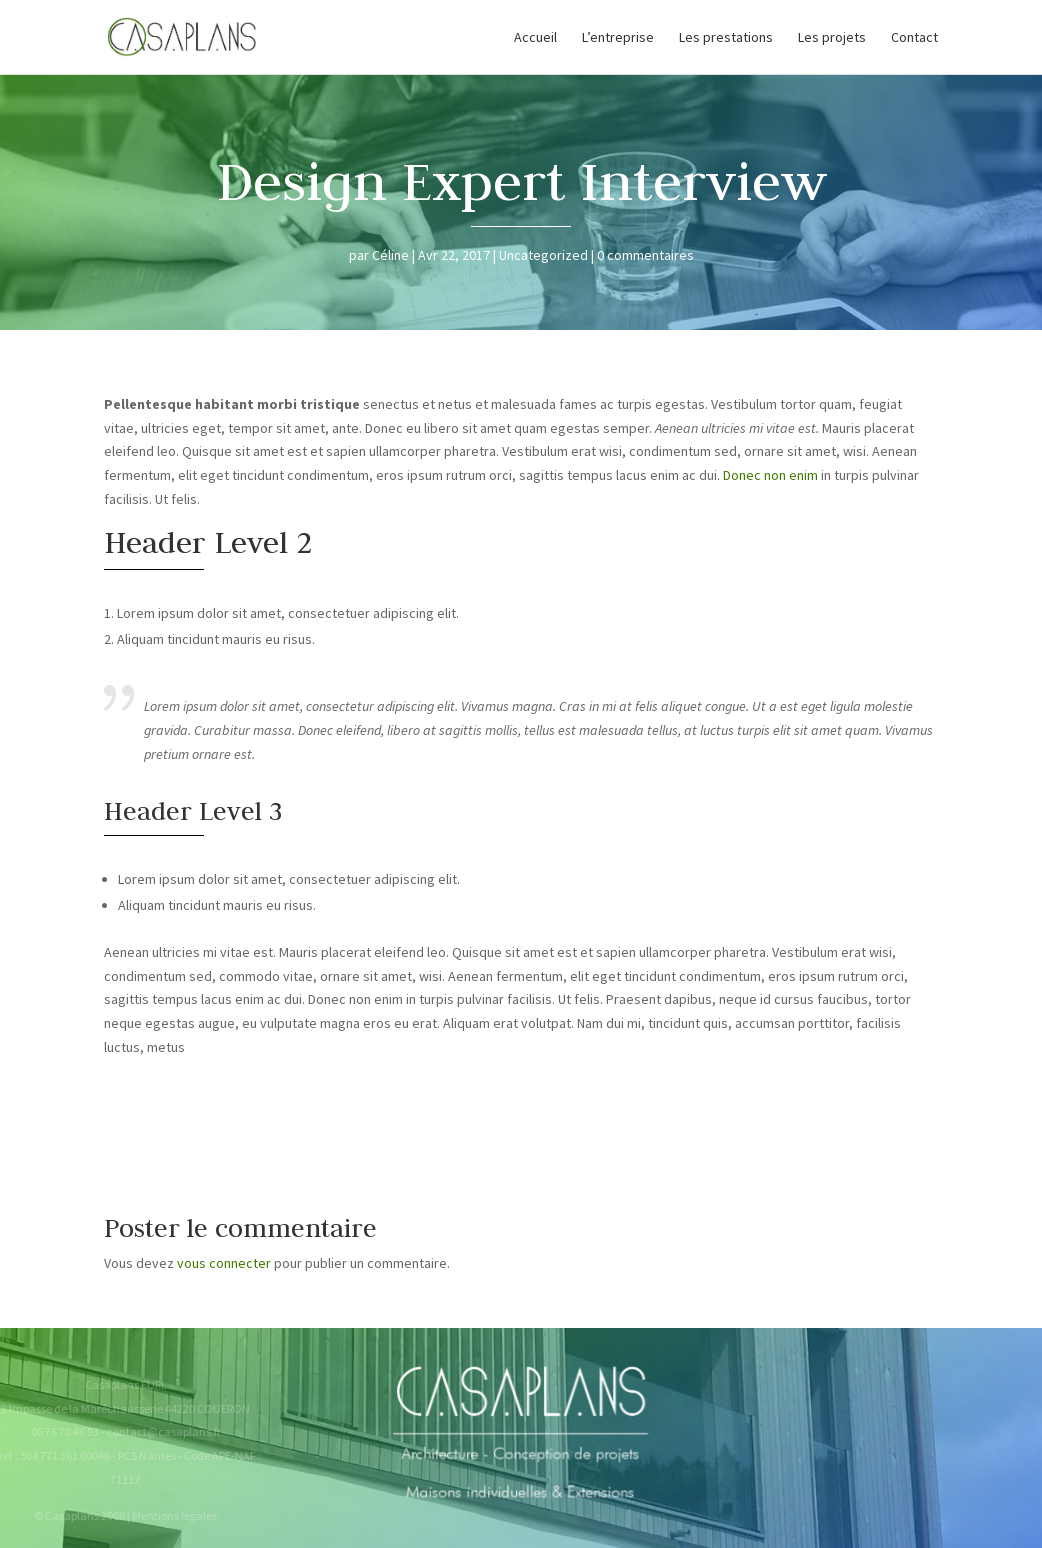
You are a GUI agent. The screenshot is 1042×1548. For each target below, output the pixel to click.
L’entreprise (618, 38)
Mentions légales (167, 1515)
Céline (390, 255)
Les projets (832, 38)
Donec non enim (770, 475)
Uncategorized (543, 255)
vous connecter (224, 1263)
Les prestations (726, 38)
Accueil (535, 38)
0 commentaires (645, 255)
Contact (914, 38)
